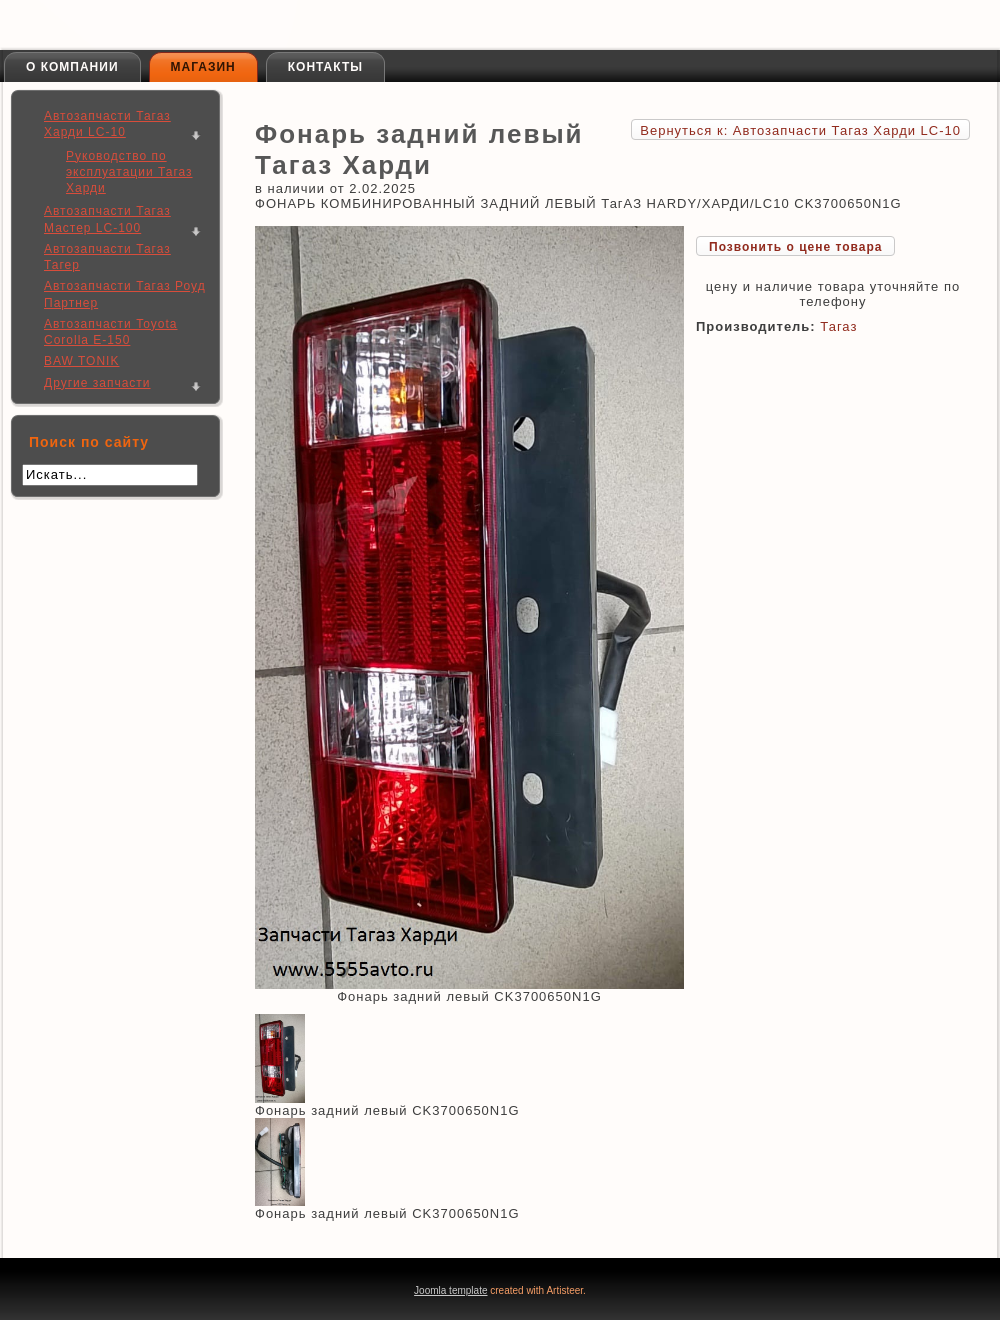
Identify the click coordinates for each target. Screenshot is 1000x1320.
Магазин (203, 67)
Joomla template (450, 1290)
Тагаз (838, 326)
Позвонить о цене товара (795, 247)
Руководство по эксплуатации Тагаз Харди (129, 172)
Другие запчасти (97, 383)
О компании (72, 67)
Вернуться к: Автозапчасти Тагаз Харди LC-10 (800, 130)
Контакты (325, 67)
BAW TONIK (81, 361)
